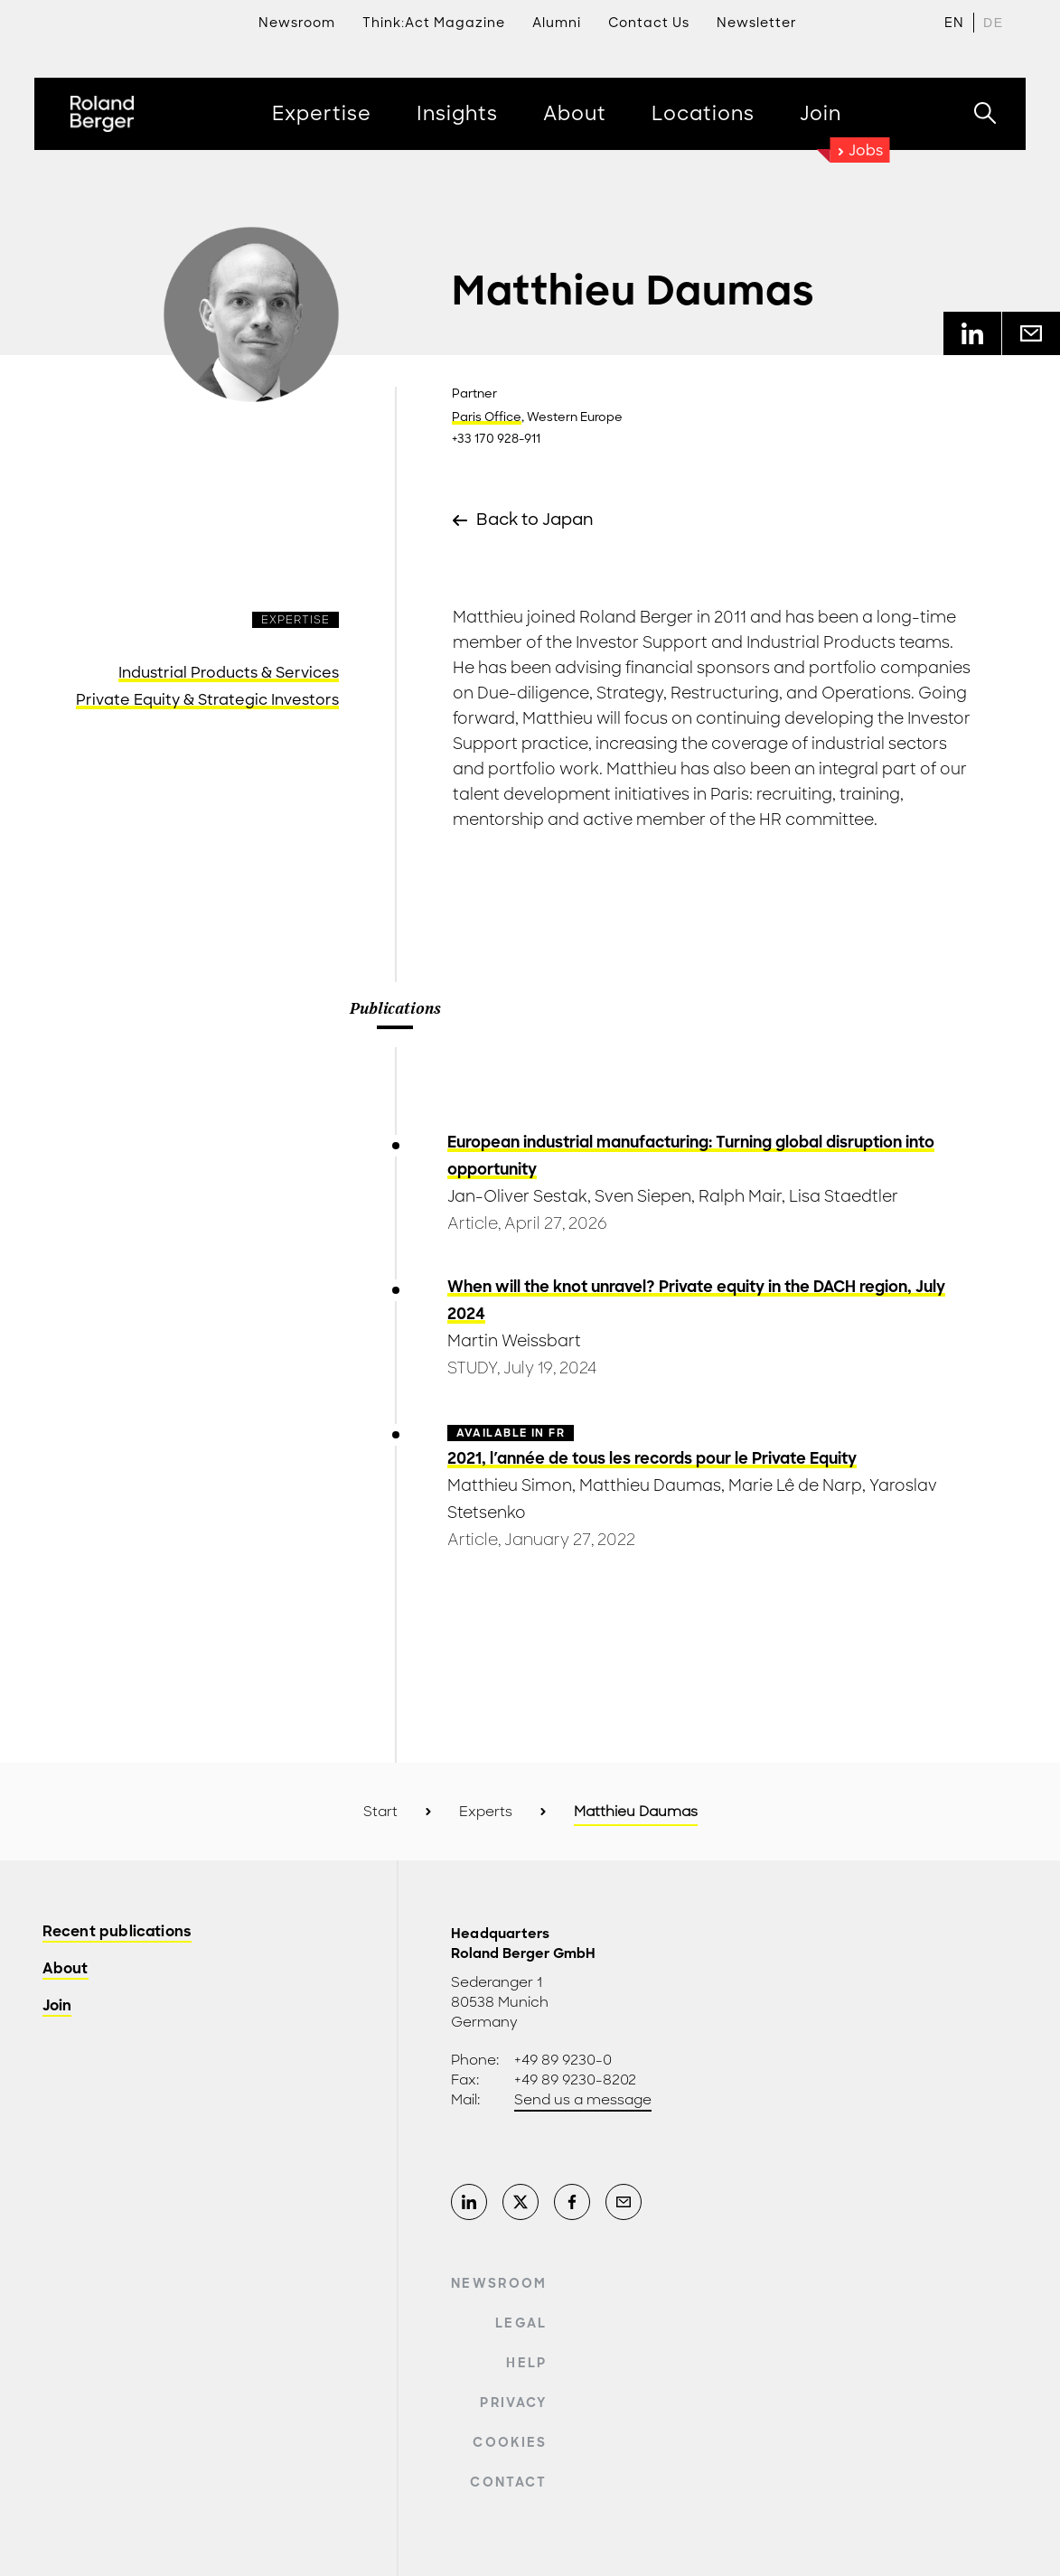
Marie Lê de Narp (795, 1485)
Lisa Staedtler (843, 1196)
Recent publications (117, 1932)
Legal (521, 2323)
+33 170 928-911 (496, 438)
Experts (485, 1812)
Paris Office (486, 417)
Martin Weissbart (514, 1341)
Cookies (510, 2442)
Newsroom (499, 2283)
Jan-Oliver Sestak (517, 1196)
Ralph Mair (740, 1196)
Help (526, 2363)
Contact (508, 2482)
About (65, 1969)
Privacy (513, 2402)
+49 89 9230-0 (563, 2060)
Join (57, 2006)
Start (380, 1812)
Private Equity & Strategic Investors (207, 699)
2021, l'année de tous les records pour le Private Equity (652, 1458)
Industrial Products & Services (228, 672)
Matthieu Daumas (650, 1485)
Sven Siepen (643, 1196)
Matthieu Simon (509, 1485)
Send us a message (583, 2100)
